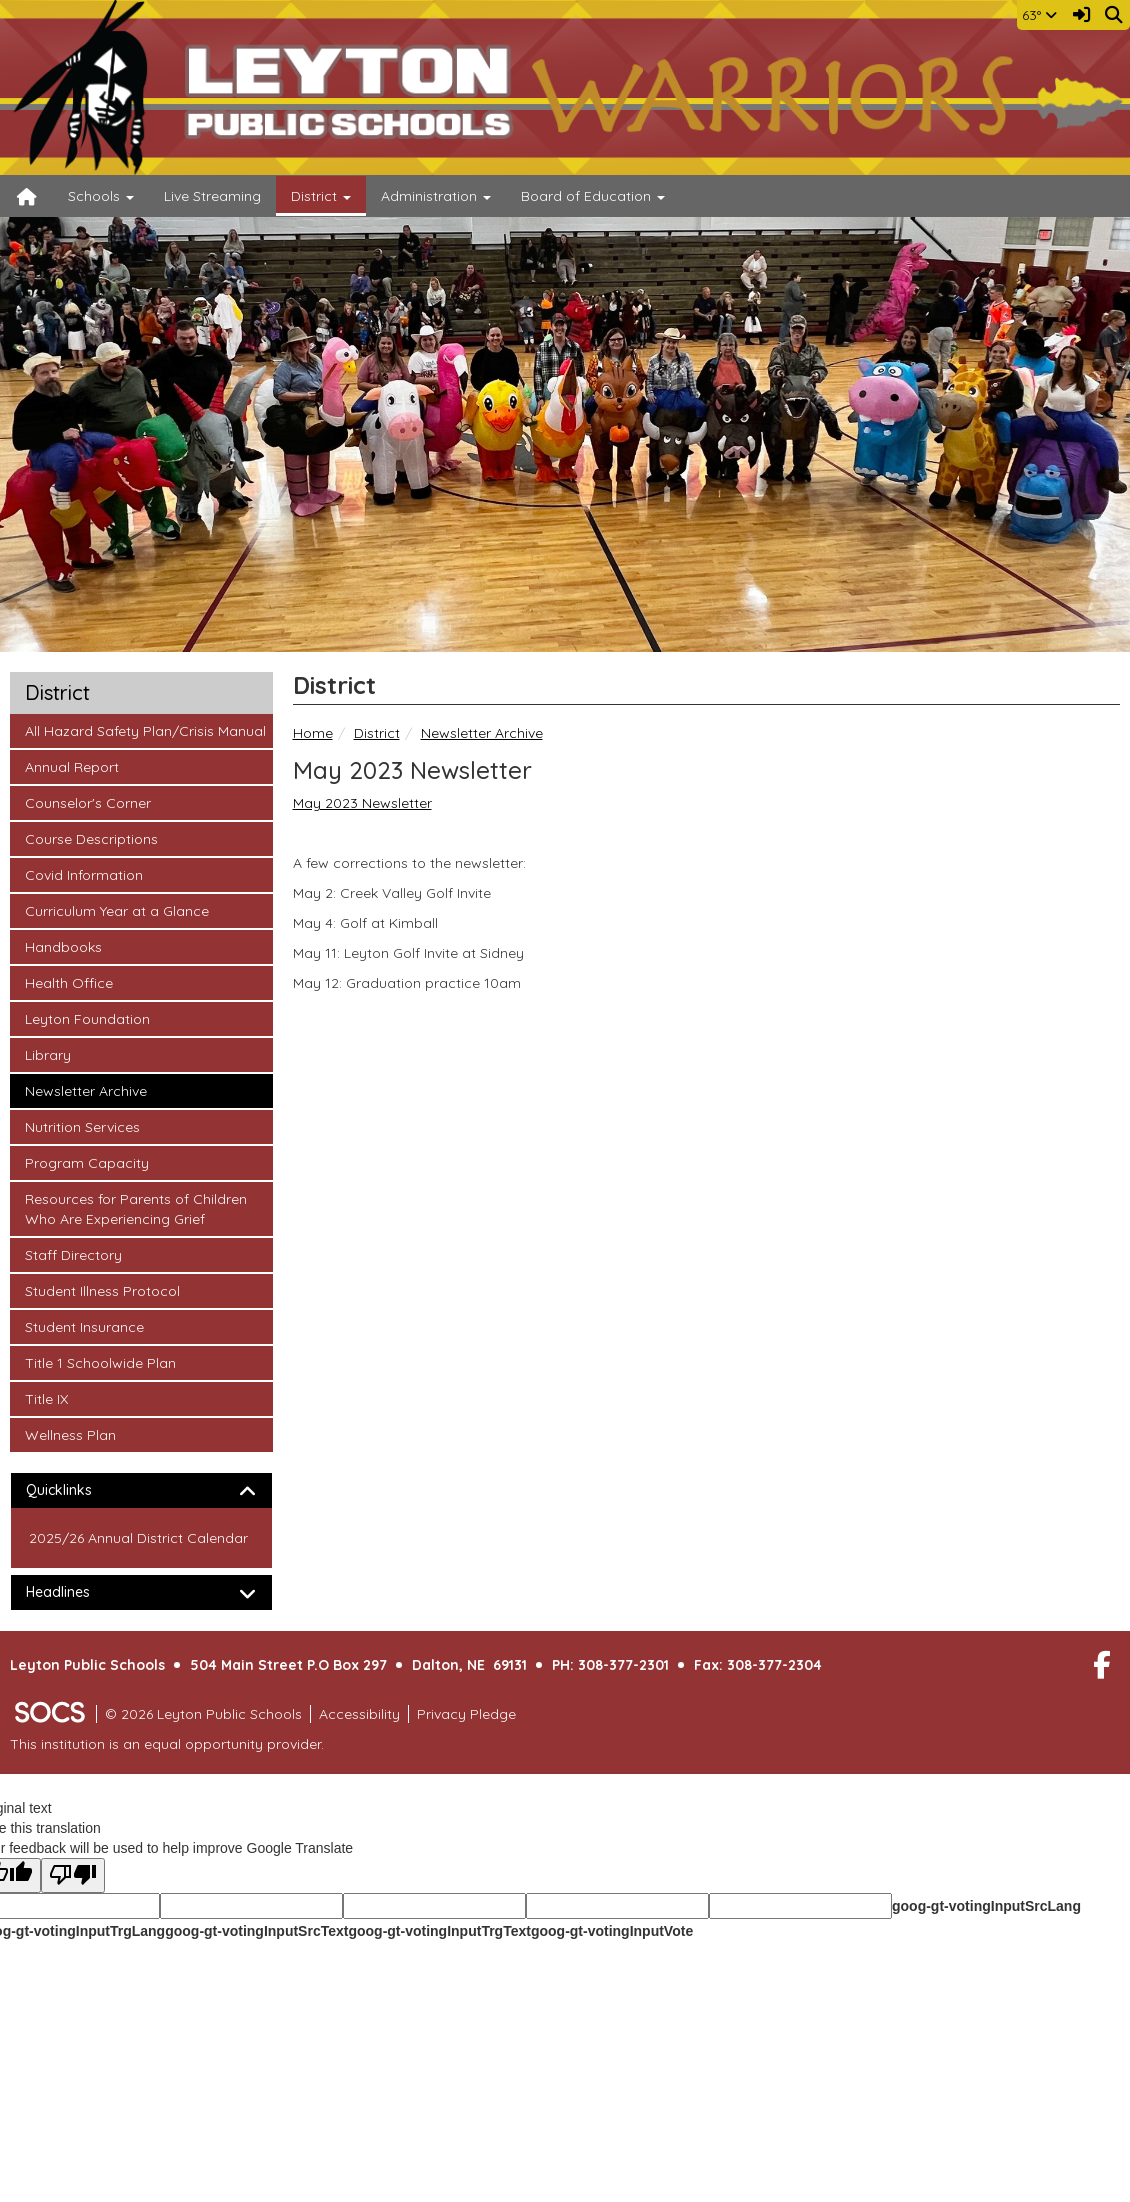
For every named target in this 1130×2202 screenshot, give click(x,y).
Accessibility (359, 1714)
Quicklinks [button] (76, 1490)
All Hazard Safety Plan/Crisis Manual (145, 730)
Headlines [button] (75, 1592)
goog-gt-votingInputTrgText (439, 1931)
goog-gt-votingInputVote (612, 1931)
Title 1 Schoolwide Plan (100, 1362)
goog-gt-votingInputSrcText (256, 1931)
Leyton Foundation (87, 1018)
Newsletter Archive (482, 733)
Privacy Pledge (466, 1714)
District (377, 733)
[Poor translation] (73, 1875)
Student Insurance (84, 1326)
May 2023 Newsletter (362, 803)
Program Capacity (86, 1162)
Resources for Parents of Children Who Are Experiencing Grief (135, 1208)
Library (51, 1054)
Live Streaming (212, 196)
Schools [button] (101, 196)
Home (313, 733)
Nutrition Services (82, 1126)
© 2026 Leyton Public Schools (203, 1714)
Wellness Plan (70, 1434)
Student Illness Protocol (102, 1290)
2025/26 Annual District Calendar (138, 1538)
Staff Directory (73, 1254)
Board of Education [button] (593, 196)
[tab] (141, 1490)
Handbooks (63, 946)
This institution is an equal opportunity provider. (167, 1744)
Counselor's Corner (87, 802)
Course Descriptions (91, 838)
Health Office (68, 982)
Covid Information (83, 874)
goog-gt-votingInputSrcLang (986, 1906)
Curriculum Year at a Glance (116, 910)
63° (1039, 15)
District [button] (321, 196)
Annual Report (71, 766)
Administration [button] (436, 196)
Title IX (51, 1398)
